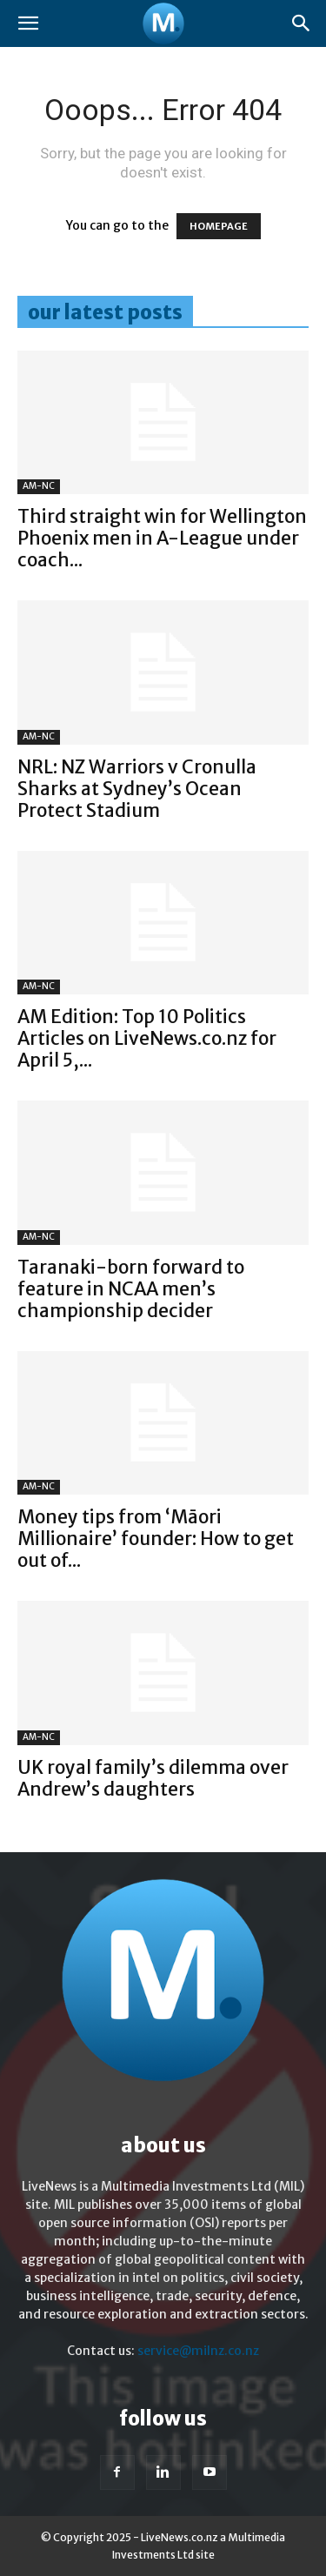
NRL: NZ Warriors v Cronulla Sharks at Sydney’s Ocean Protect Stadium (136, 788)
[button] (28, 23)
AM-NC (39, 486)
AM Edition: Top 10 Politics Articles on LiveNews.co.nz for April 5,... (146, 1038)
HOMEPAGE (219, 226)
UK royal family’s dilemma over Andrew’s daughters (153, 1778)
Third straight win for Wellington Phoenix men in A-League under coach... (162, 538)
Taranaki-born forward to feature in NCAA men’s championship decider (130, 1288)
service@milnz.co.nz (198, 2351)
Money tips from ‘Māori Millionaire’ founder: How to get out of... (155, 1538)
